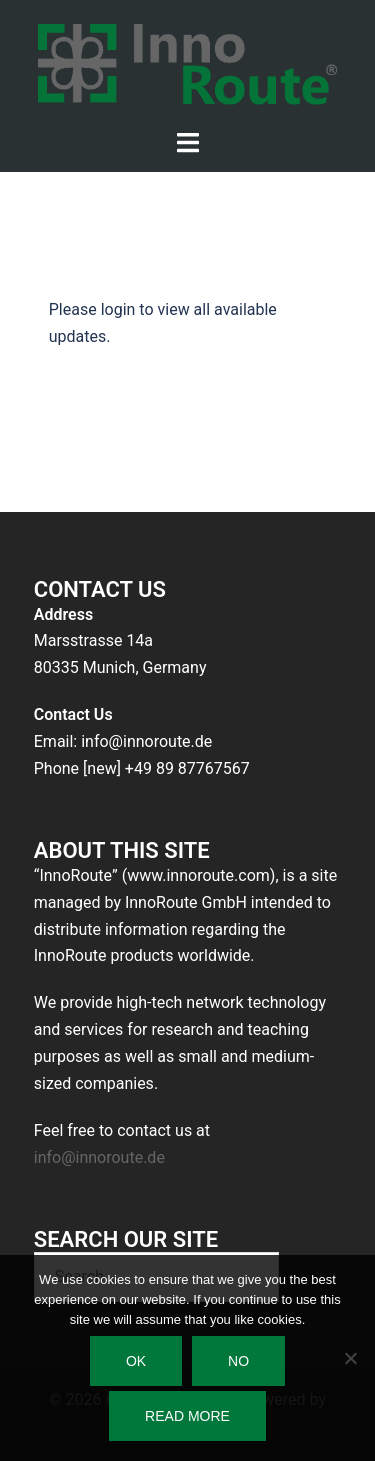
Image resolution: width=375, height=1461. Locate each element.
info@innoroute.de (99, 1157)
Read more (187, 1416)
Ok (136, 1361)
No (238, 1361)
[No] (350, 1358)
